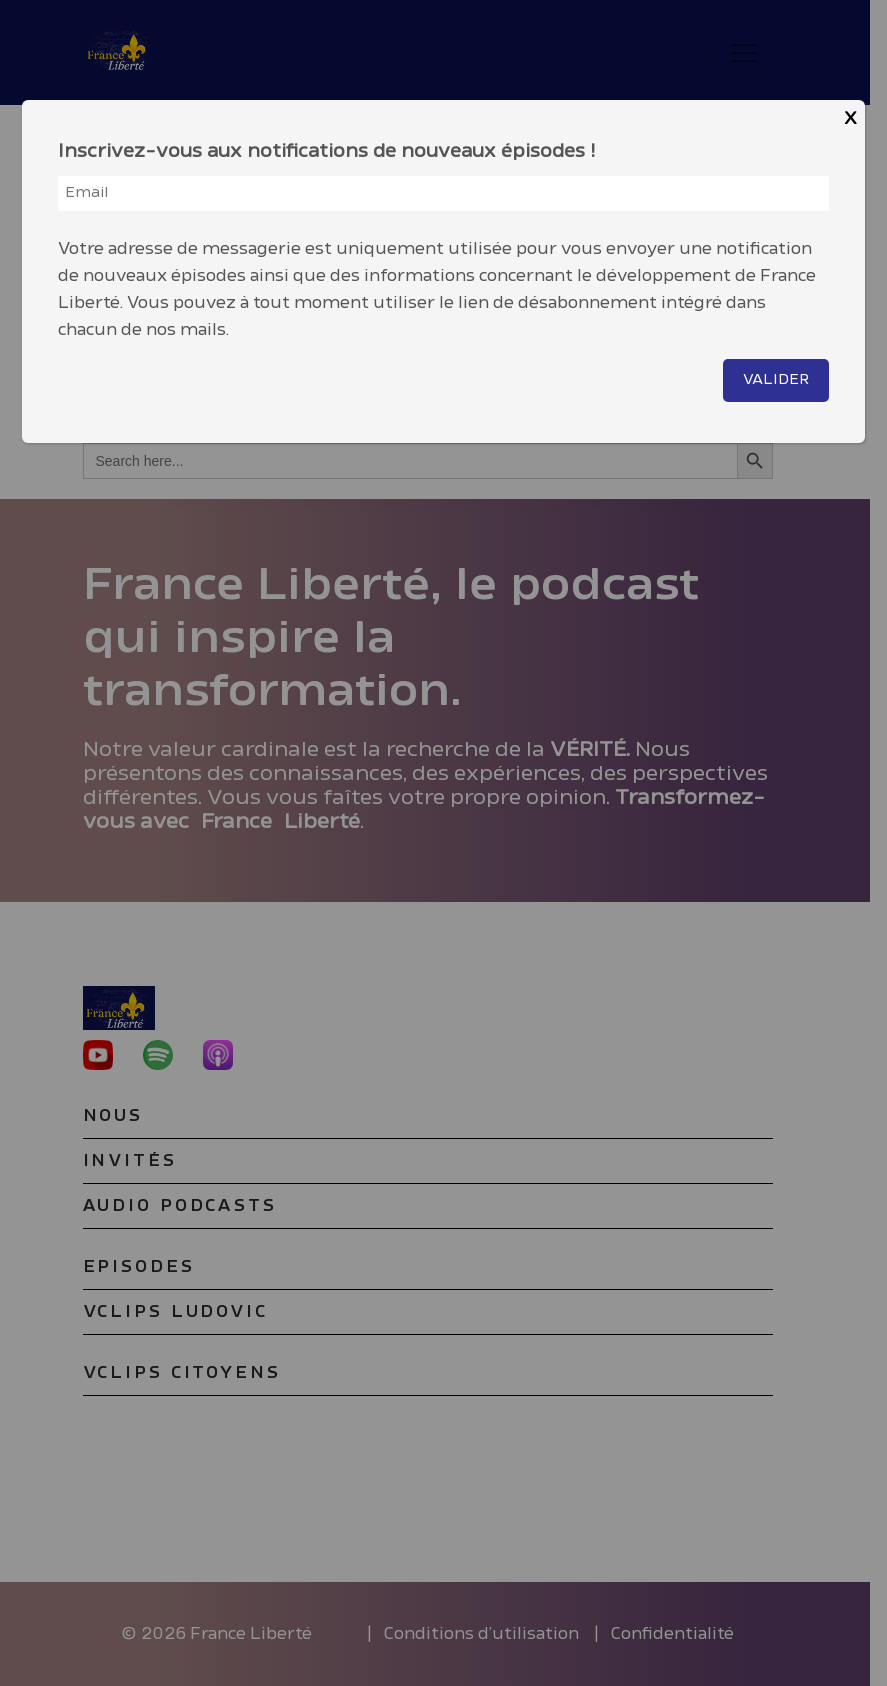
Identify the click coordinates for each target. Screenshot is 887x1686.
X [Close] (850, 118)
